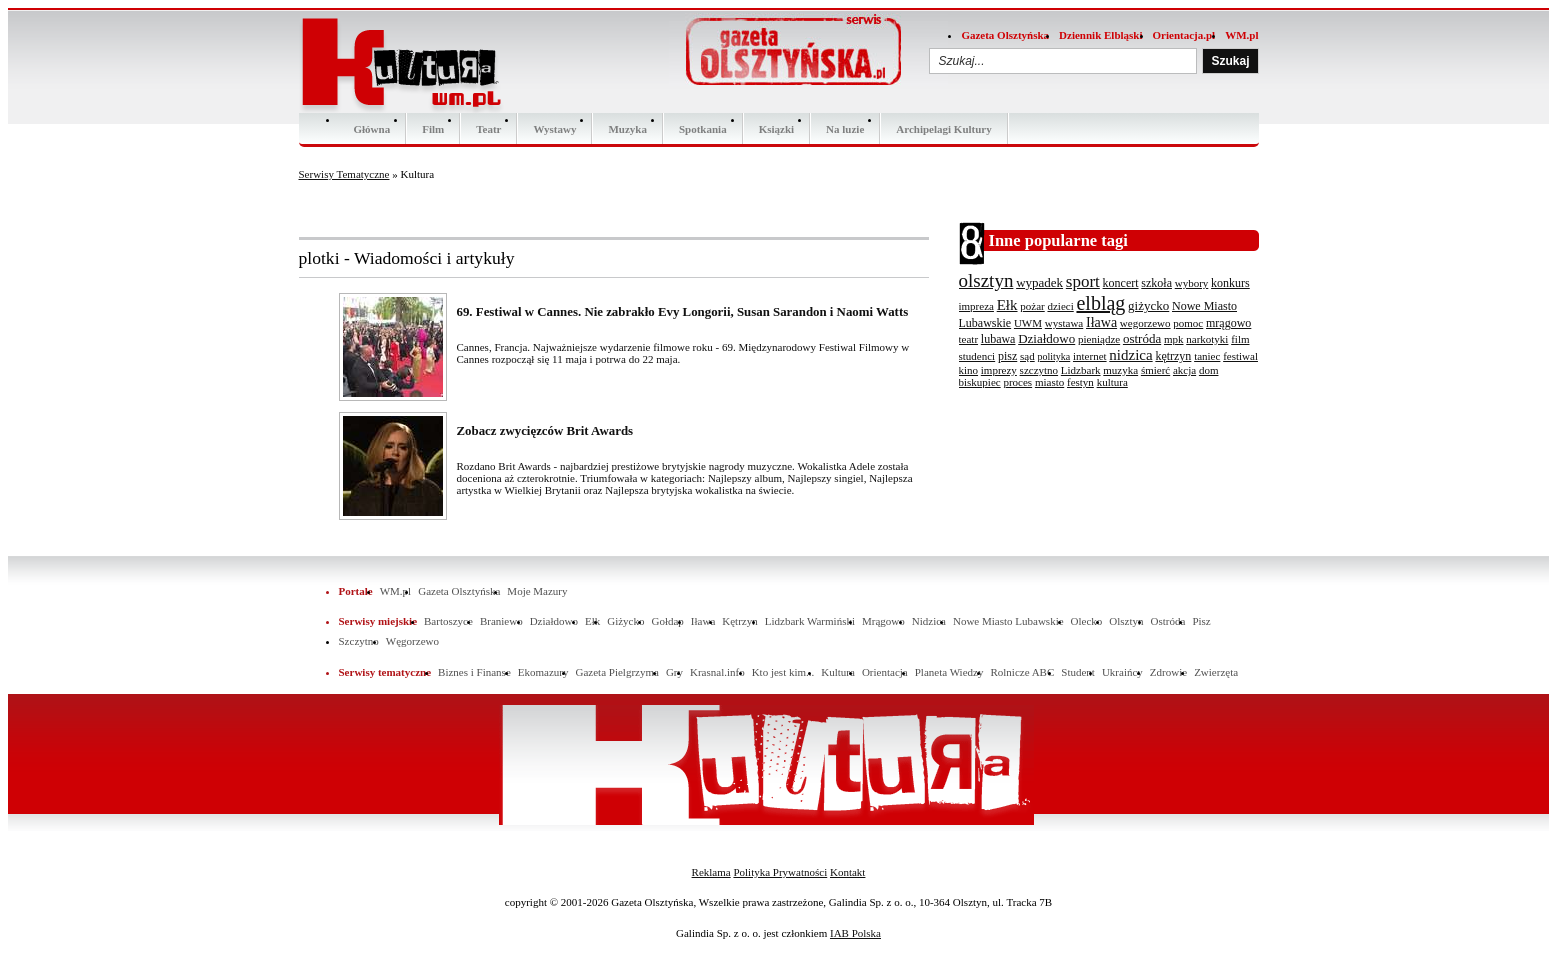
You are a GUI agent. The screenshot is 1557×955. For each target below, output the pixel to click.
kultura (1112, 382)
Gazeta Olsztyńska (1005, 35)
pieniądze (1099, 339)
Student (1078, 672)
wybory (1192, 283)
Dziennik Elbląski (1100, 35)
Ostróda (1168, 621)
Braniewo (501, 621)
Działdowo (1046, 338)
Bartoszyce (448, 621)
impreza (976, 306)
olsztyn (986, 280)
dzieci (1060, 306)
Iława (1101, 322)
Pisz (1201, 621)
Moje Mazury (537, 591)
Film (433, 129)
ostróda (1142, 338)
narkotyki (1207, 339)
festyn (1080, 382)
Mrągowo (883, 621)
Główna (372, 129)
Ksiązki (776, 129)
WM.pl (1241, 35)
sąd (1027, 356)
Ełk (1007, 305)
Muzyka (627, 129)
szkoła (1156, 283)
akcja (1184, 370)
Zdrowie (1168, 672)
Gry (674, 672)
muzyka (1120, 370)
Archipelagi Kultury (943, 129)
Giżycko (625, 621)
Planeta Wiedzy (949, 672)
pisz (1007, 356)
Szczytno (359, 641)
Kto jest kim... (783, 672)
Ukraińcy (1122, 672)
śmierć (1155, 370)
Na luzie (845, 129)
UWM (1028, 323)
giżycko (1148, 305)
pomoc (1188, 323)
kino (969, 370)
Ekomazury (543, 672)
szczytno (1039, 370)
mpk (1174, 339)
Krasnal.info (717, 672)
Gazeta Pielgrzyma (616, 672)
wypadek (1039, 282)
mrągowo (1228, 323)
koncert (1121, 283)
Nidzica (929, 621)
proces (1017, 382)
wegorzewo (1145, 323)
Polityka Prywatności (780, 872)
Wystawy (554, 129)
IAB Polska (855, 933)
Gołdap (667, 621)
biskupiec (980, 382)
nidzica (1130, 355)
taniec (1207, 356)
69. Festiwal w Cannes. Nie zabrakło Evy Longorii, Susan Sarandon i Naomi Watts (683, 312)
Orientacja (885, 672)
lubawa (998, 339)
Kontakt (847, 872)
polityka (1053, 356)
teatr (969, 339)
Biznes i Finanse (474, 672)
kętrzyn (1173, 356)
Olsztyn (1126, 621)
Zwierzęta (1216, 672)
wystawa (1064, 323)
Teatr (488, 129)
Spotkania (703, 129)
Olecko (1087, 621)
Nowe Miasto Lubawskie (1008, 621)
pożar (1032, 306)
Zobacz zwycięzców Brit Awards (545, 431)
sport (1083, 281)
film (1240, 339)
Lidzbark (1081, 370)
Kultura (838, 672)
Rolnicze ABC (1022, 672)
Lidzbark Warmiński (810, 621)
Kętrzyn (739, 621)
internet (1090, 356)
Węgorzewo (412, 641)
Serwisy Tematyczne (344, 174)
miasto (1049, 382)
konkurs (1230, 283)
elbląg (1100, 303)
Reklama (711, 872)
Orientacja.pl (1184, 35)
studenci (977, 356)
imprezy (999, 370)
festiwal (1240, 356)
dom (1209, 370)
